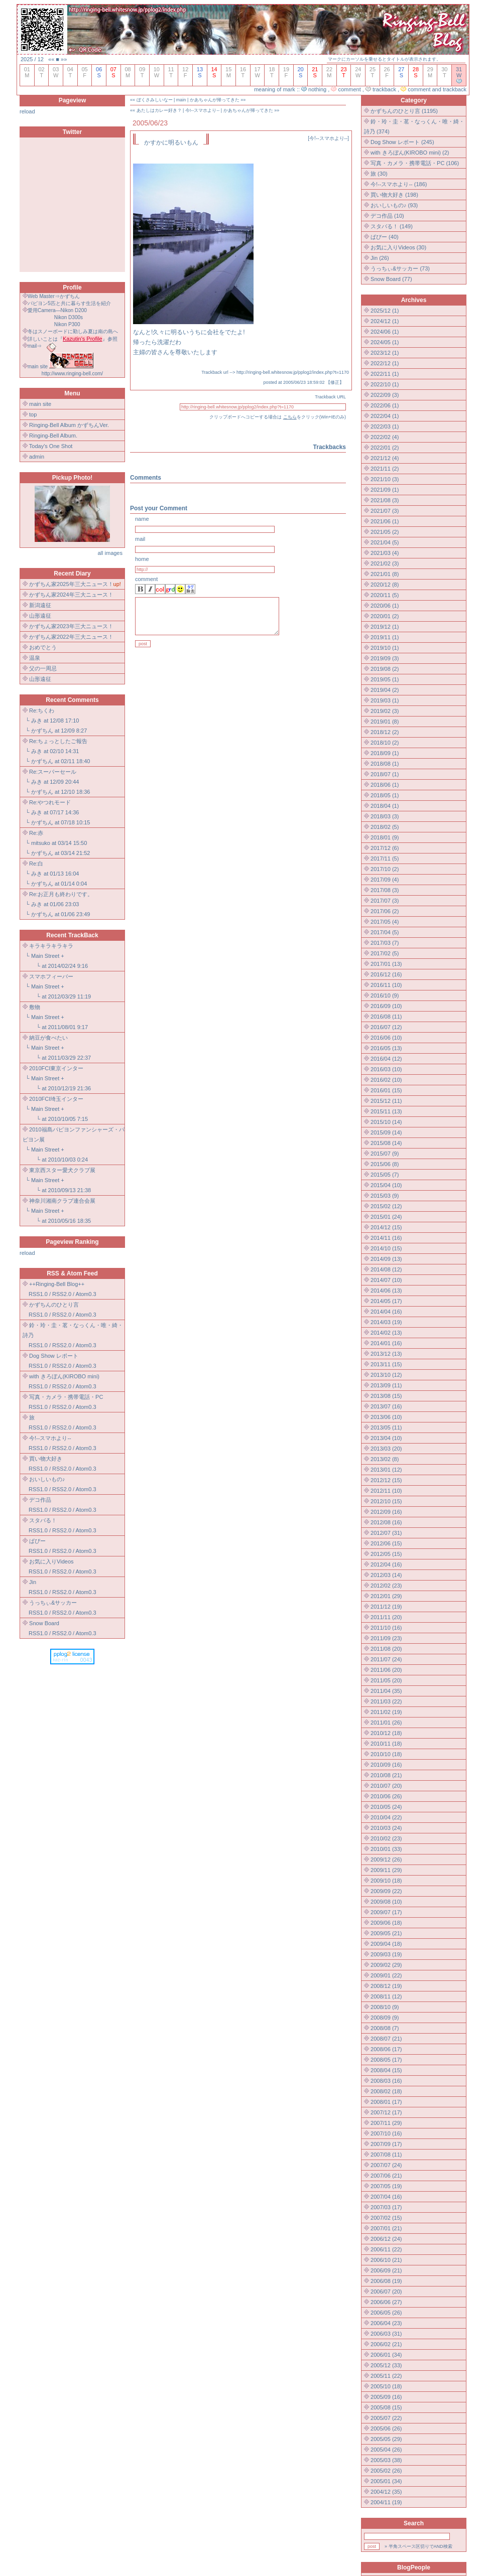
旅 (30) (379, 174)
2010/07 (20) (386, 1786)
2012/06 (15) (386, 1543)
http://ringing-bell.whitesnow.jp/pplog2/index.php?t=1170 (292, 372)
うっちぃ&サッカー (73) (400, 268)
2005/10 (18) (386, 2386)
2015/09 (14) (386, 1132)
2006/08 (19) (386, 2281)
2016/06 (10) (386, 1038)
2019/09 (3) (385, 658)
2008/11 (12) (386, 1996)
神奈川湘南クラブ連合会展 (62, 1201)
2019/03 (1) (385, 700)
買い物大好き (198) (394, 195)
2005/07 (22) (386, 2418)
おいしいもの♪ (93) (394, 205)
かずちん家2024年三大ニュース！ (71, 595)
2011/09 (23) (386, 1638)
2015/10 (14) (386, 1122)
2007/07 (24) (386, 2165)
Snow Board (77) (391, 279)
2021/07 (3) (385, 511)
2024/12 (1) (385, 321)
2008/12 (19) (386, 1986)
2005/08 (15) (386, 2407)
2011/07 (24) (386, 1659)
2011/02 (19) (386, 1712)
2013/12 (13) (386, 1354)
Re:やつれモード (50, 802)
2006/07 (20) (386, 2291)
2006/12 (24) (386, 2239)
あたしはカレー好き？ (159, 110)
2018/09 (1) (385, 753)
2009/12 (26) (386, 1859)
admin (36, 457)
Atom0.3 (86, 1294)
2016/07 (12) (386, 1027)
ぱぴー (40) (385, 237)
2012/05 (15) (386, 1554)
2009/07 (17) (386, 1912)
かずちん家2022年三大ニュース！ (71, 637)
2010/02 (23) (386, 1838)
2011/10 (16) (386, 1628)
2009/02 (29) (386, 1965)
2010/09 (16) (386, 1765)
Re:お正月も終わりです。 (61, 894)
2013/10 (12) (386, 1375)
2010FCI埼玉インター (56, 1099)
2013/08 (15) (386, 1396)
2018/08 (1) (385, 764)
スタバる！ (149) (392, 226)
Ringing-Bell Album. (53, 436)
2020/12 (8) (385, 585)
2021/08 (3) (385, 500)
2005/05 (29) (386, 2439)
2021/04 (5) (385, 542)
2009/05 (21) (386, 1933)
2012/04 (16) (386, 1564)
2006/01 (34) (386, 2355)
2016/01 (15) (386, 1090)
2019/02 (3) (385, 711)
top (33, 414)
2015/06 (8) (385, 1164)
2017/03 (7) (385, 943)
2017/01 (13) (386, 964)
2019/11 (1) (385, 637)
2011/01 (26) (386, 1723)
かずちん (42, 731)
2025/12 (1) (385, 311)
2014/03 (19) (386, 1322)
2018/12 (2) (385, 732)
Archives (414, 300)
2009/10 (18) (386, 1881)
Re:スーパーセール (52, 772)
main (181, 99)
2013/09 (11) (386, 1385)
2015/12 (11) (386, 1101)
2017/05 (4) (385, 922)
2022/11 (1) (385, 374)
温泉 (34, 658)
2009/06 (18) (386, 1923)
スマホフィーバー (51, 976)
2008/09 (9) (385, 2018)
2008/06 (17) (386, 2049)
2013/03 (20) (386, 1449)
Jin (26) (380, 258)
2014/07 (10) (386, 1280)
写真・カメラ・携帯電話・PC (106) (415, 163)
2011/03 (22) (386, 1701)
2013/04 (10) (386, 1438)
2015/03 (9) (385, 1196)
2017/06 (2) (385, 911)
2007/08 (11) (386, 2155)
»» (64, 59)
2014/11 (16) (386, 1238)
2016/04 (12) (386, 1059)
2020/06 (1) (385, 606)
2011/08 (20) (386, 1649)
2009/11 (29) (386, 1870)
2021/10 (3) (385, 479)
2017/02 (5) (385, 953)
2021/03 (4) (385, 553)
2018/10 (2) (385, 743)
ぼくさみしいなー (155, 99)
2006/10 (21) (386, 2260)
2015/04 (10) (386, 1185)
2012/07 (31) (386, 1533)
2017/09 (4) (385, 880)
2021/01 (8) (385, 574)
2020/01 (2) (385, 616)
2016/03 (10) (386, 1069)
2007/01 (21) (386, 2228)
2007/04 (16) (386, 2197)
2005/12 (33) (386, 2365)
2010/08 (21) (386, 1775)
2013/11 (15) (386, 1364)
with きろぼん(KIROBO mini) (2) (410, 153)
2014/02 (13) (386, 1333)
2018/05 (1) (385, 795)
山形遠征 (40, 616)
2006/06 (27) (386, 2302)
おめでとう (43, 647)
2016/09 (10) (386, 1006)
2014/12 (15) (386, 1227)
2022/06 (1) (385, 405)
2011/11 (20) (386, 1617)
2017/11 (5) (385, 858)
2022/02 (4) (385, 437)
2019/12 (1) (385, 627)
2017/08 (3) (385, 890)
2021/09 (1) (385, 490)
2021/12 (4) (385, 458)
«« (51, 59)
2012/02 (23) (386, 1586)
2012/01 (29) (386, 1596)
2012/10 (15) (386, 1501)
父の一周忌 (43, 668)
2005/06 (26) (386, 2428)
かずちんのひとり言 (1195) (404, 111)
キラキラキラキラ (51, 946)
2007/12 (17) (386, 2112)
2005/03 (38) (386, 2460)
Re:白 (36, 864)
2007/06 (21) (386, 2176)
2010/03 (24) (386, 1828)
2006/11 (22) (386, 2249)
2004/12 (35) (386, 2492)
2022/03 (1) (385, 426)
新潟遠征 (40, 605)
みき (36, 721)
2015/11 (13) (386, 1111)
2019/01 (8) (385, 722)
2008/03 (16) (386, 2081)
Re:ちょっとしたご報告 (58, 741)
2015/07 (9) (385, 1154)
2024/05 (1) (385, 342)
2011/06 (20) (386, 1670)
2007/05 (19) (386, 2186)
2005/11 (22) (386, 2376)
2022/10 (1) (385, 384)
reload (27, 111)
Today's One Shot (51, 446)
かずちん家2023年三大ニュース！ (71, 626)
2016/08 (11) (386, 1017)
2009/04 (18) (386, 1944)
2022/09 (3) (385, 395)
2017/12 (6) (385, 848)
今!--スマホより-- (202, 110)
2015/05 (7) (385, 1175)
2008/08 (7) (385, 2028)
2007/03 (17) (386, 2207)
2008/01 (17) (386, 2102)
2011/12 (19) (386, 1607)
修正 (334, 382)
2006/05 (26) (386, 2313)
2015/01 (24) (386, 1217)
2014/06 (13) (386, 1290)
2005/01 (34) (386, 2481)
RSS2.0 (61, 1294)
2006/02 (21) (386, 2344)
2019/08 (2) (385, 669)
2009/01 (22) (386, 1975)
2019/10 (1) (385, 648)
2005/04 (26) (386, 2450)
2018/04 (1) (385, 806)
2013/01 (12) (386, 1470)
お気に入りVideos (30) (398, 247)
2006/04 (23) (386, 2323)
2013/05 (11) (386, 1427)
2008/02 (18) (386, 2091)
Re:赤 (36, 833)
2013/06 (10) (386, 1417)
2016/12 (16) (386, 974)
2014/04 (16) (386, 1312)
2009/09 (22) (386, 1891)
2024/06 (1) (385, 332)
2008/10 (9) (385, 2007)
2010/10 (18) (386, 1754)
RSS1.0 (38, 1294)
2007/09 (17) (386, 2144)
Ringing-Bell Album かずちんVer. (69, 425)
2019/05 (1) (385, 679)
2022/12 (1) (385, 363)
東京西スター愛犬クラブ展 (62, 1170)
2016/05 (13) (386, 1048)
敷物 (34, 1007)
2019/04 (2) (385, 690)
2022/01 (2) (385, 448)
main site (40, 404)
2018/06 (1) (385, 785)
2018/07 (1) (385, 774)
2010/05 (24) (386, 1807)
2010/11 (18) (386, 1744)
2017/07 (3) (385, 901)
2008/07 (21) (386, 2039)
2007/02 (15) (386, 2218)
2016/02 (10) (386, 1080)
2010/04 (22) (386, 1817)
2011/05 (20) (386, 1680)
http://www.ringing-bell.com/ (72, 373)
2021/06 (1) (385, 521)
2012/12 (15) (386, 1480)
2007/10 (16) (386, 2133)
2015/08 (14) (386, 1143)
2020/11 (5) (385, 595)
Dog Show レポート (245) (402, 142)
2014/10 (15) (386, 1248)
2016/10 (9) (385, 995)
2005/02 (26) (386, 2471)
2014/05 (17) (386, 1301)
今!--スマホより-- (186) (399, 184)
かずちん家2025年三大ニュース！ (71, 584)
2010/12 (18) (386, 1733)
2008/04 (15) (386, 2070)
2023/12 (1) (385, 353)
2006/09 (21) (386, 2270)
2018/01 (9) (385, 837)
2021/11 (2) (385, 469)
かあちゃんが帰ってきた (214, 99)
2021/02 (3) (385, 563)
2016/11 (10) (386, 985)
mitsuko (40, 843)
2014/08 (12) (386, 1269)
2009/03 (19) (386, 1954)
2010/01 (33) (386, 1849)
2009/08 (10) (386, 1902)
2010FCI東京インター (56, 1068)
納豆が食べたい (48, 1038)
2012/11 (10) (386, 1491)
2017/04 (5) (385, 932)
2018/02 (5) (385, 827)
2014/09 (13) (386, 1259)
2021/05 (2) (385, 532)
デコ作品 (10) (387, 216)
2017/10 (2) (385, 869)
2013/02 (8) (385, 1459)
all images (110, 553)
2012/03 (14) (386, 1575)
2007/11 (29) (386, 2123)
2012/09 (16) (386, 1512)
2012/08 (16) (386, 1522)
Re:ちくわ (41, 710)
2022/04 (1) (385, 416)
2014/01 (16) (386, 1343)
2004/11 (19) (386, 2502)
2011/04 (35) (386, 1691)
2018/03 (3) (385, 816)
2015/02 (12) (386, 1206)
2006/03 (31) (386, 2334)
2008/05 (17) (386, 2060)
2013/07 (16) (386, 1406)
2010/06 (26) (386, 1796)
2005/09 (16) (386, 2397)
